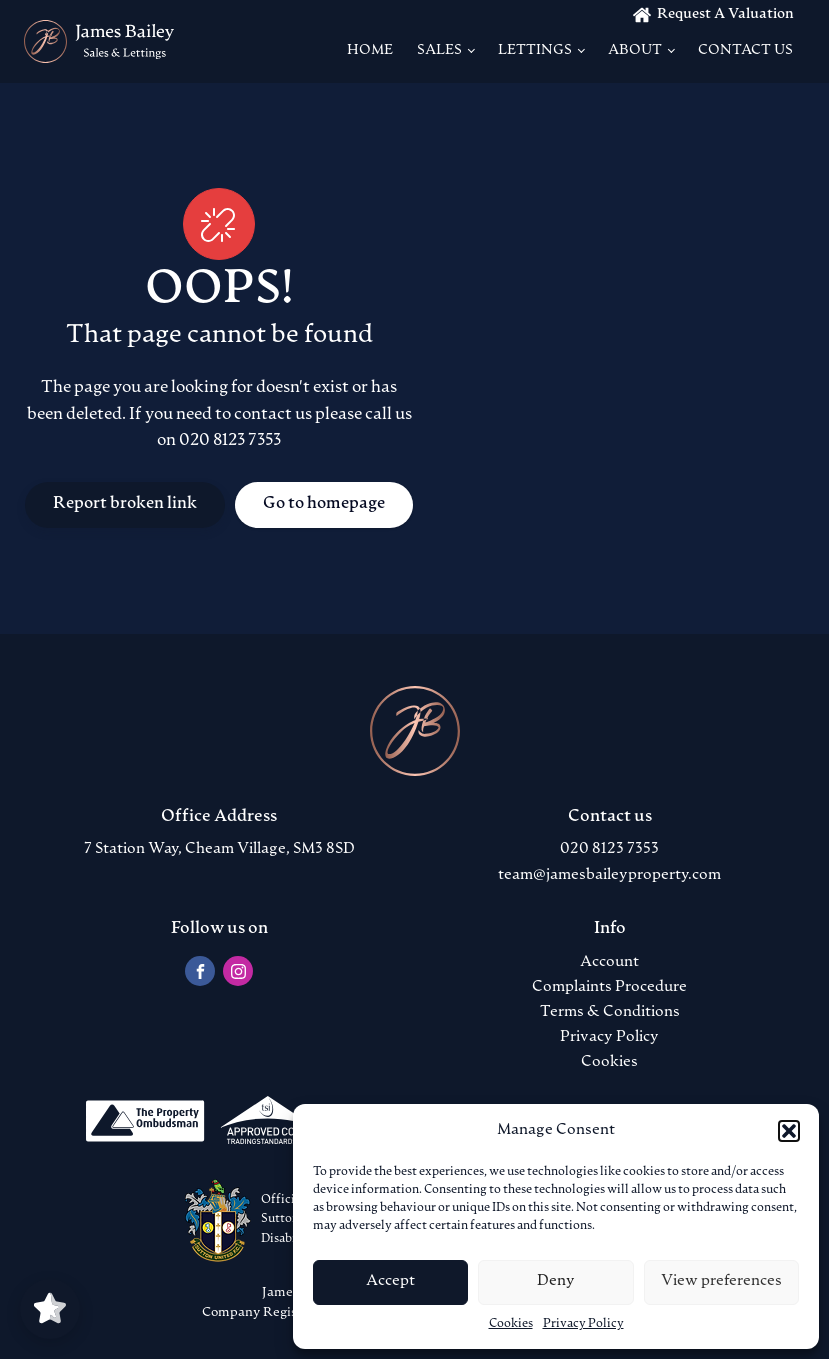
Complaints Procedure (609, 987)
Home (370, 50)
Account (609, 962)
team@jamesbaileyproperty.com (609, 875)
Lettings (535, 50)
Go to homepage (324, 504)
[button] (789, 1131)
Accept (390, 1281)
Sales (439, 50)
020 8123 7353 (609, 849)
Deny (556, 1281)
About (635, 50)
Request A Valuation (725, 14)
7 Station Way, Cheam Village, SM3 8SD (219, 849)
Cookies (511, 1324)
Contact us (745, 50)
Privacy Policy (583, 1324)
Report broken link (125, 504)
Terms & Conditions (610, 1012)
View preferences (721, 1281)
